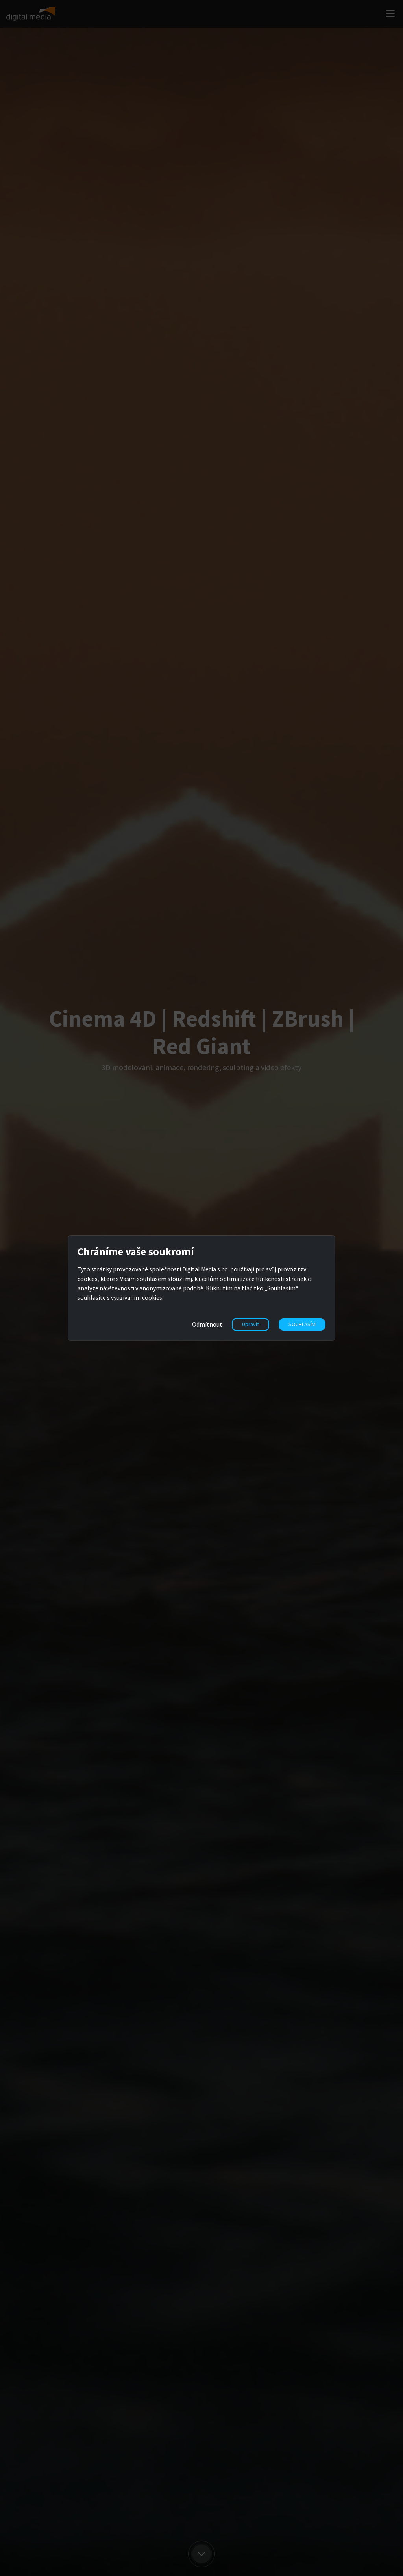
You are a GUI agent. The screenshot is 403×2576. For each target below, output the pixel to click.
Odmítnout (207, 1324)
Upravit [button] (250, 1324)
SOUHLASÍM (302, 1324)
